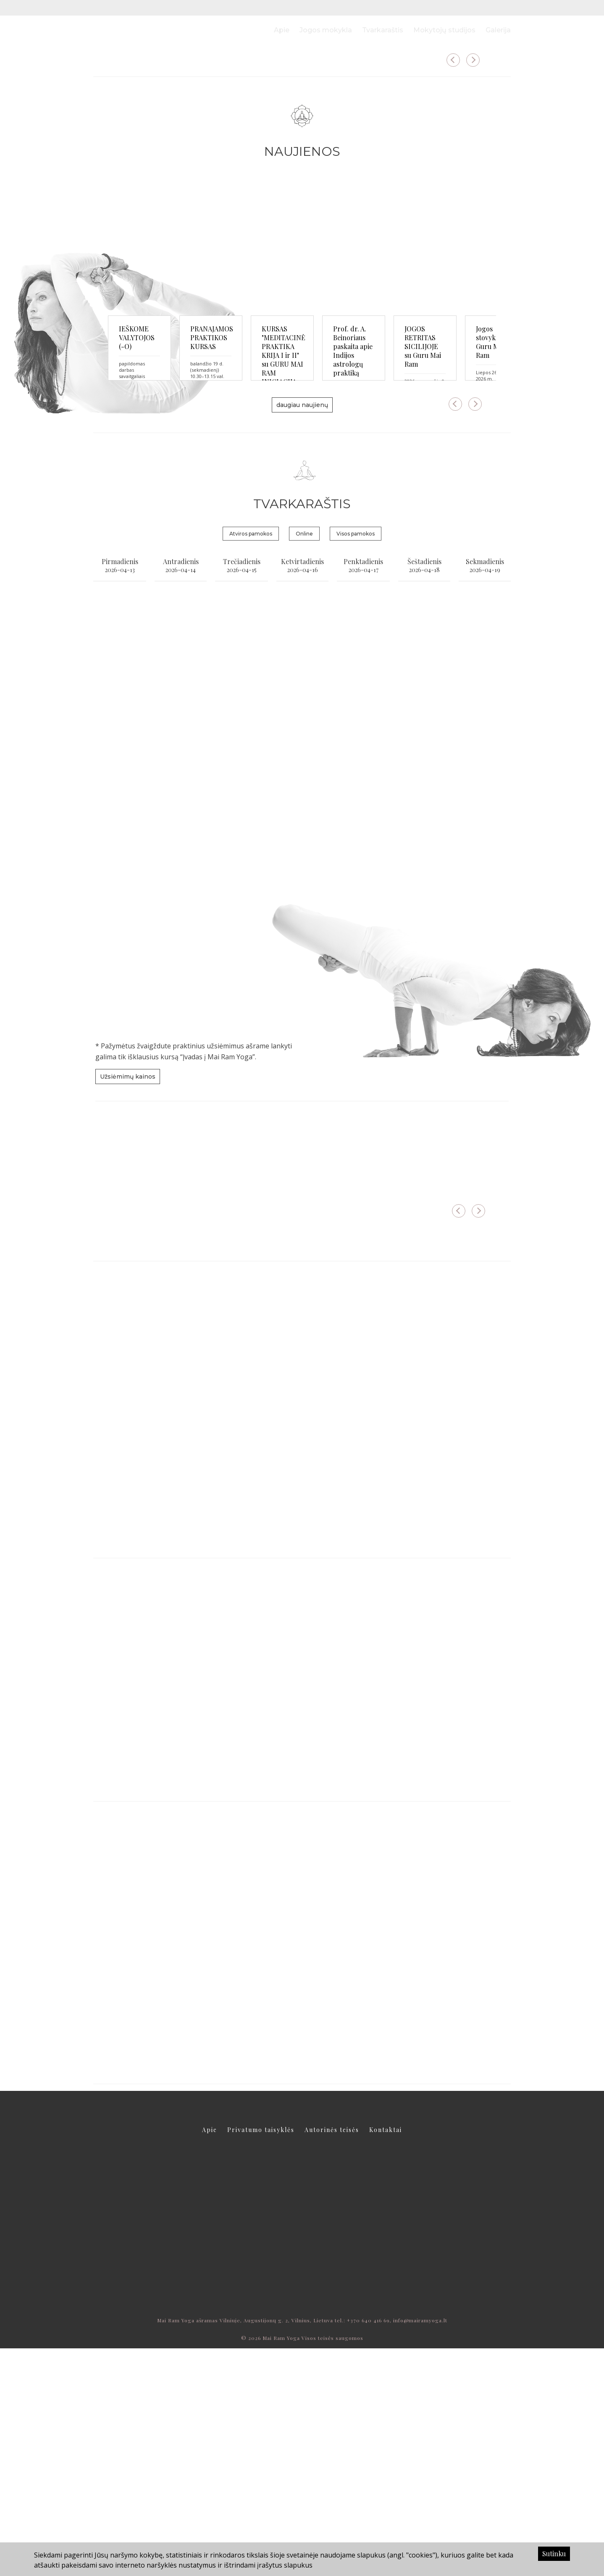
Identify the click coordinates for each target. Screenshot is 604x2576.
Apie (281, 30)
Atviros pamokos (250, 761)
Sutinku (554, 2553)
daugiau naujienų (302, 632)
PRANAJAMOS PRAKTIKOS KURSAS (291, 560)
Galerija (498, 30)
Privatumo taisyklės (260, 2357)
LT (491, 8)
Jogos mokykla (325, 30)
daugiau (138, 177)
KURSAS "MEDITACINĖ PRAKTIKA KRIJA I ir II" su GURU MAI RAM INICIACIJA (433, 564)
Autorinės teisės (332, 2357)
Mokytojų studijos (444, 30)
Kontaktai (385, 2357)
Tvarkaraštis (382, 30)
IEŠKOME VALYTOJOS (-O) (159, 556)
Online (304, 761)
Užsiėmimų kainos (127, 1304)
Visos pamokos (355, 761)
